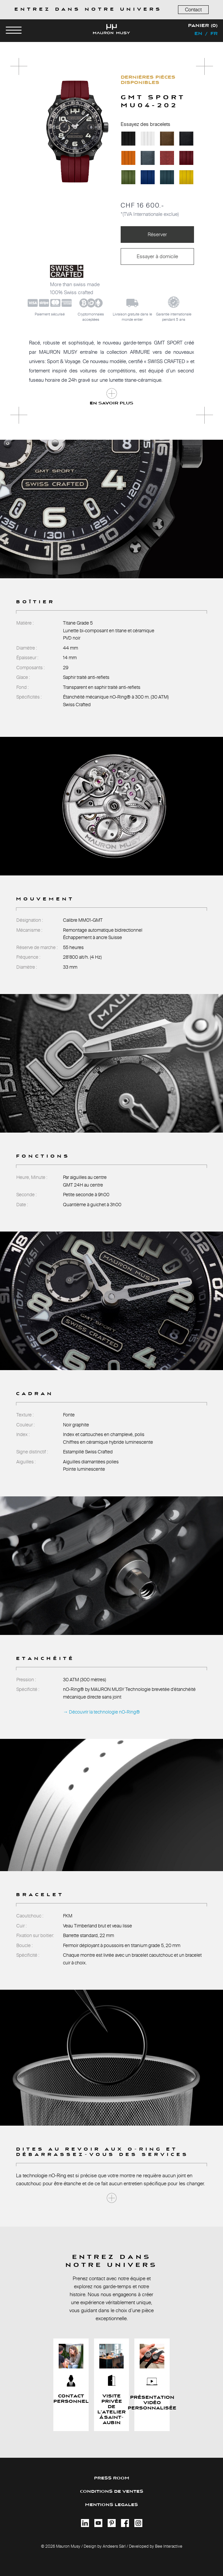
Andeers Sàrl (114, 2546)
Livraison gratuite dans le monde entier (132, 317)
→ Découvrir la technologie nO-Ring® (101, 1712)
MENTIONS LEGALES (111, 2505)
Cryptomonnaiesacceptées (91, 317)
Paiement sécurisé (50, 314)
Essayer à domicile (157, 256)
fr (214, 34)
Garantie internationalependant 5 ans (173, 317)
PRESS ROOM (111, 2478)
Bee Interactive (168, 2546)
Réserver (157, 234)
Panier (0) (203, 26)
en (198, 34)
